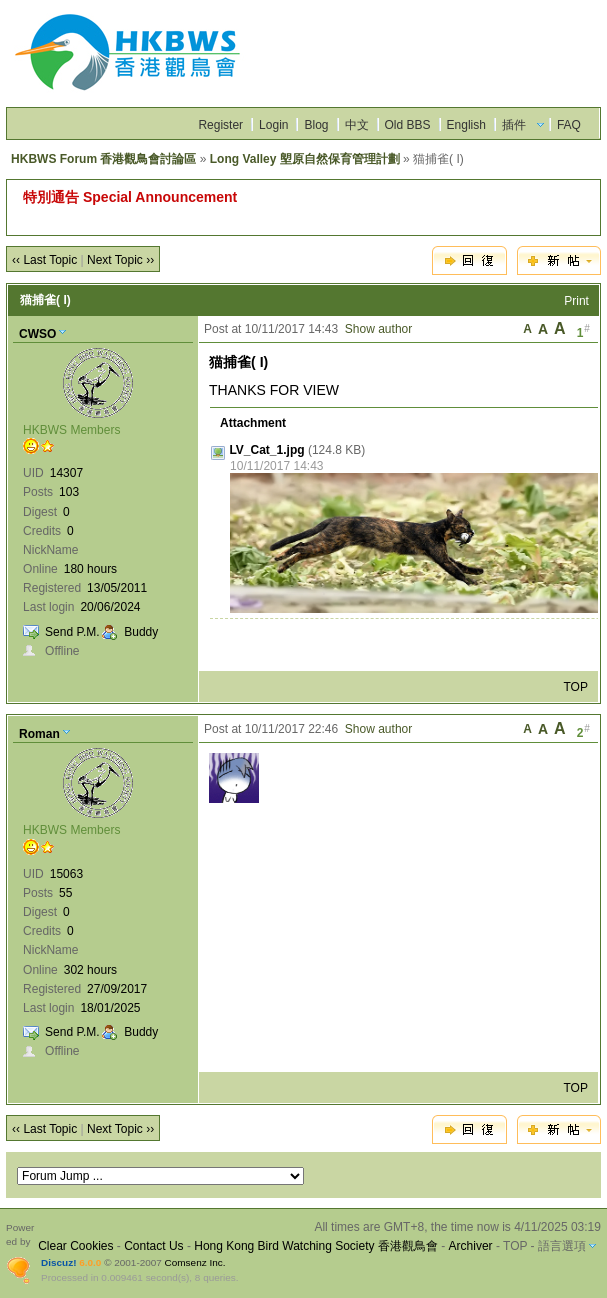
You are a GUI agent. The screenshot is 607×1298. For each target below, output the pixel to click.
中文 (357, 125)
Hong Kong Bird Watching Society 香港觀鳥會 (316, 1246)
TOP (575, 687)
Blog (316, 125)
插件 (514, 125)
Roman (39, 734)
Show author (378, 329)
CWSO (37, 334)
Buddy (141, 632)
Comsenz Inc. (195, 1262)
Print (576, 301)
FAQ (569, 125)
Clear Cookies (75, 1246)
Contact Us (153, 1246)
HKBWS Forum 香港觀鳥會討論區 (103, 159)
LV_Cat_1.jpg (266, 450)
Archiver (471, 1246)
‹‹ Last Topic (44, 260)
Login (273, 125)
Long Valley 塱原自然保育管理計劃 (305, 159)
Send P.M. (72, 632)
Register (220, 125)
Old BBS (408, 125)
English (466, 125)
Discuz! (58, 1262)
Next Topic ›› (120, 260)
